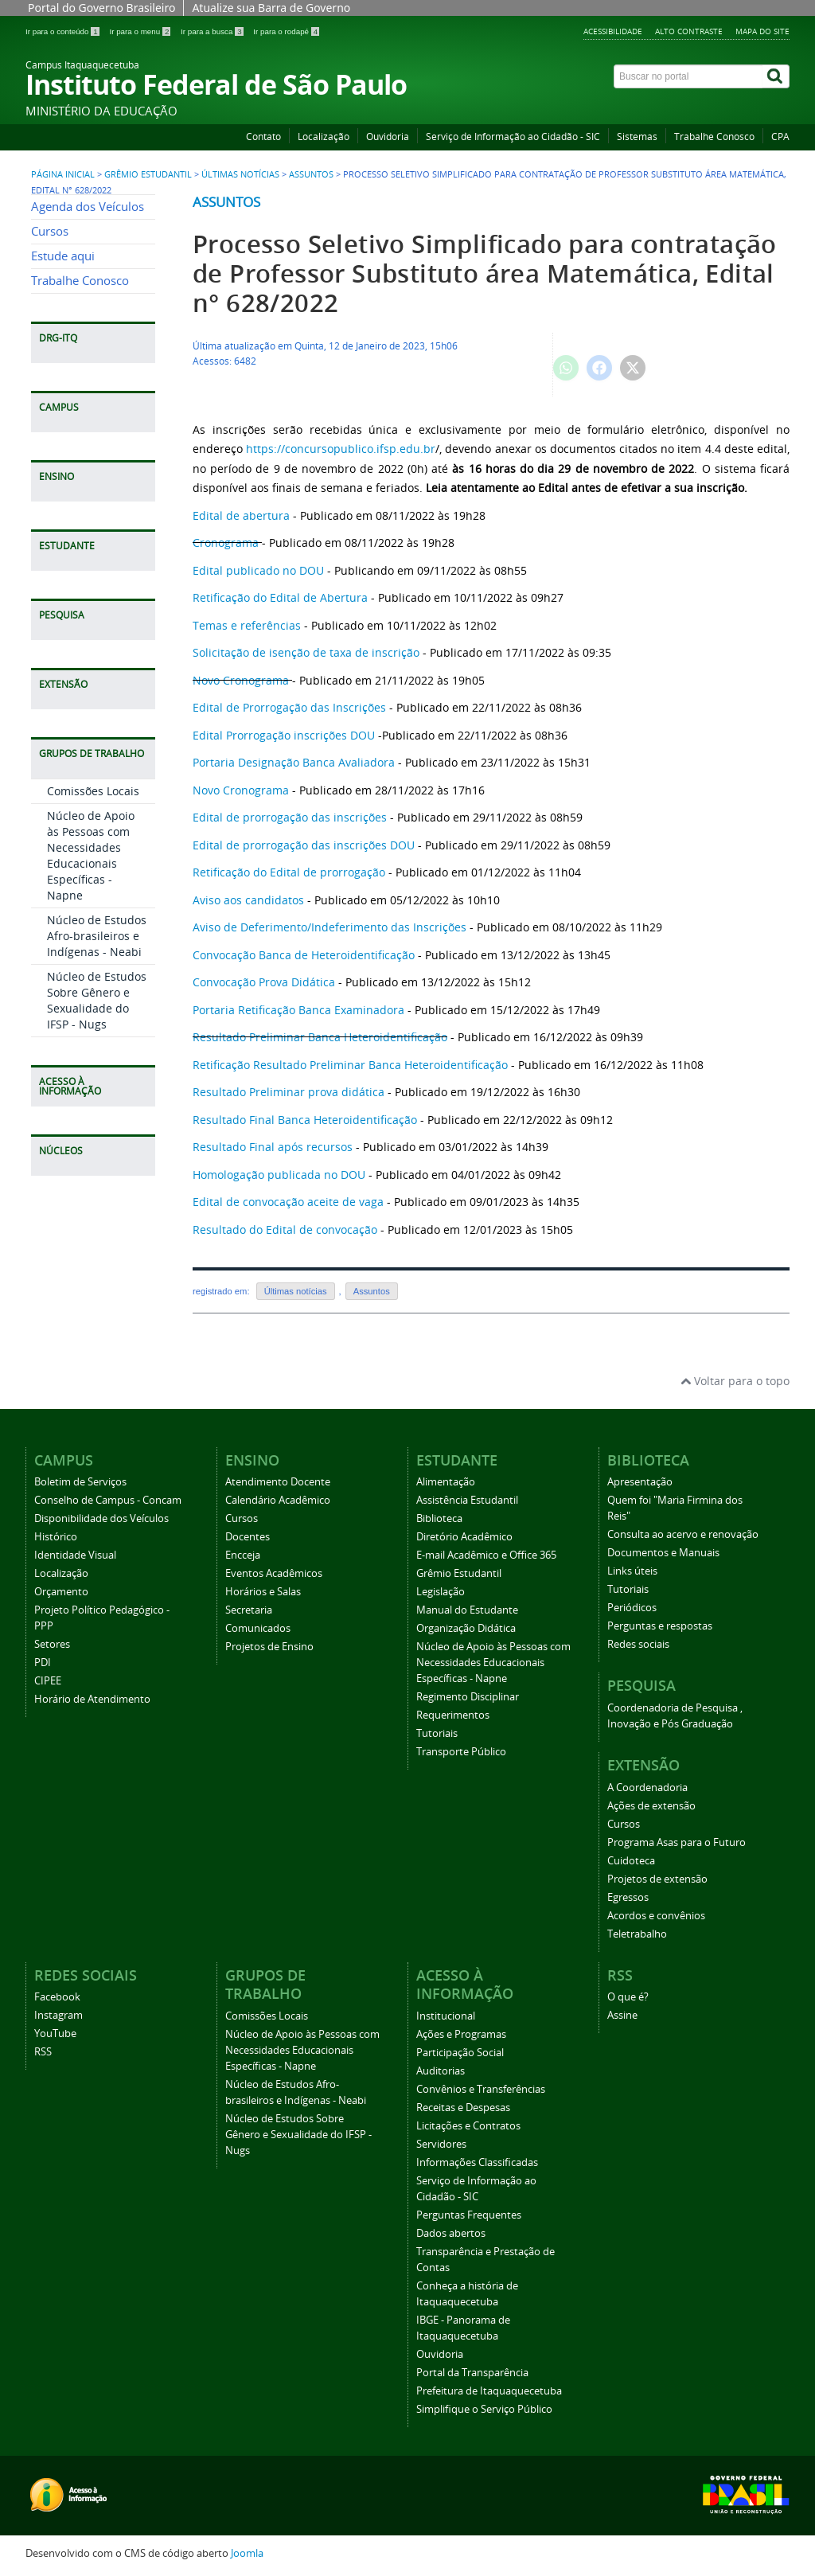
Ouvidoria (387, 136)
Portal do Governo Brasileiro (101, 7)
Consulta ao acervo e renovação (682, 1534)
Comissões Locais (93, 790)
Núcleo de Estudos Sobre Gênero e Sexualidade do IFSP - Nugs (96, 1000)
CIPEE (47, 1681)
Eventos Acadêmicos (273, 1573)
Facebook (57, 1997)
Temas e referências (247, 625)
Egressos (628, 1897)
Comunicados (258, 1628)
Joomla (247, 2553)
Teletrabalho (637, 1934)
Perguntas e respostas (659, 1626)
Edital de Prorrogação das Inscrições (289, 707)
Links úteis (632, 1571)
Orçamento (61, 1591)
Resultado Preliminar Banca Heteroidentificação (320, 1036)
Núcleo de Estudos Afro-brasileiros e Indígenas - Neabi (96, 935)
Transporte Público (461, 1751)
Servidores (441, 2144)
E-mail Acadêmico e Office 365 (486, 1555)
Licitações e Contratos (468, 2126)
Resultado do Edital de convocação (285, 1229)
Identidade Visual (75, 1555)
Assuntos (311, 174)
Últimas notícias (240, 174)
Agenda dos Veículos (87, 206)
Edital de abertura (241, 515)
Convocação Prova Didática (264, 981)
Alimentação (445, 1482)
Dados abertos (450, 2233)
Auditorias (440, 2071)
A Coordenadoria (647, 1787)
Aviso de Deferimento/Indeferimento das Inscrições (329, 927)
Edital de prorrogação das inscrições (290, 817)
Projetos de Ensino (269, 1646)
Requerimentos (452, 1715)
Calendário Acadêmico (277, 1500)
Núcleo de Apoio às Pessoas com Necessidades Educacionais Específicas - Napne (91, 855)
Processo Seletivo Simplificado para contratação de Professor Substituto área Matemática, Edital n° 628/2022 (485, 273)
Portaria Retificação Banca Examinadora (298, 1009)
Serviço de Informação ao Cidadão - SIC (513, 136)
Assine (622, 2015)
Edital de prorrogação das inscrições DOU (304, 845)
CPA (780, 136)
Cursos (49, 231)
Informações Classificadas (477, 2162)
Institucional (445, 2016)
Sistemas (637, 136)
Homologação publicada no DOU (279, 1174)
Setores (52, 1644)
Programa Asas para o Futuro (676, 1842)
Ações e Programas (461, 2034)
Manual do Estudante (467, 1610)
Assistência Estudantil (467, 1500)
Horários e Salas (263, 1591)
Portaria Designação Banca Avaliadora (294, 762)
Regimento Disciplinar (467, 1697)
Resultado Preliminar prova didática (288, 1091)
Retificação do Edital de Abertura (280, 597)
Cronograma (226, 542)
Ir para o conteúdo (63, 31)
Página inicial (63, 174)
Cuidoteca (631, 1861)
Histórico (55, 1537)
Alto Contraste (689, 31)
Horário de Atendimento (92, 1699)
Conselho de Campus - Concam (107, 1500)
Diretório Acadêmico (464, 1537)
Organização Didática (466, 1628)
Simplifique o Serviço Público (484, 2409)
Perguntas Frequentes (468, 2215)
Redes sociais (638, 1644)
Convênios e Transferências (480, 2089)
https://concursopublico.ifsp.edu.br (340, 448)
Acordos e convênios (656, 1915)
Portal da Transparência (472, 2372)
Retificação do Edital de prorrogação (289, 872)
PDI (42, 1662)
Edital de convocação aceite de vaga (288, 1201)
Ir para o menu (141, 31)
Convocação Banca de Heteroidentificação (304, 954)
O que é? (628, 1997)
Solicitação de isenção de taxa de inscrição (306, 652)
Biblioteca (439, 1518)
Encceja (242, 1555)
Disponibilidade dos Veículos (101, 1518)
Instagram (58, 2015)
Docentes (247, 1537)
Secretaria (248, 1610)
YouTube (55, 2033)
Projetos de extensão (657, 1879)
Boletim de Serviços (80, 1482)
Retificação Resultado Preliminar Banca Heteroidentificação (352, 1064)
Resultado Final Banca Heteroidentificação (305, 1119)
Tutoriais (437, 1733)
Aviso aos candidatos (248, 899)
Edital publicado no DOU (258, 570)
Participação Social (460, 2052)
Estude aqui (63, 255)
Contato (263, 136)
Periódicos (632, 1607)
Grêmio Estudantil (148, 174)
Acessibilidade (612, 31)
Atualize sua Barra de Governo (271, 7)
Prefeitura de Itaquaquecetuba (489, 2391)
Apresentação (640, 1482)
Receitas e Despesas (463, 2107)
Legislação (440, 1591)
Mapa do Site (762, 31)
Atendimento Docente (277, 1482)
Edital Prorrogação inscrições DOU (284, 735)
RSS (43, 2052)
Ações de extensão (651, 1806)
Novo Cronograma (241, 680)
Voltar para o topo (735, 1380)
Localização (323, 136)
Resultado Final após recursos (273, 1146)
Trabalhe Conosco (714, 136)
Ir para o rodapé (286, 31)
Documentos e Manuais (663, 1552)
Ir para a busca (213, 31)
